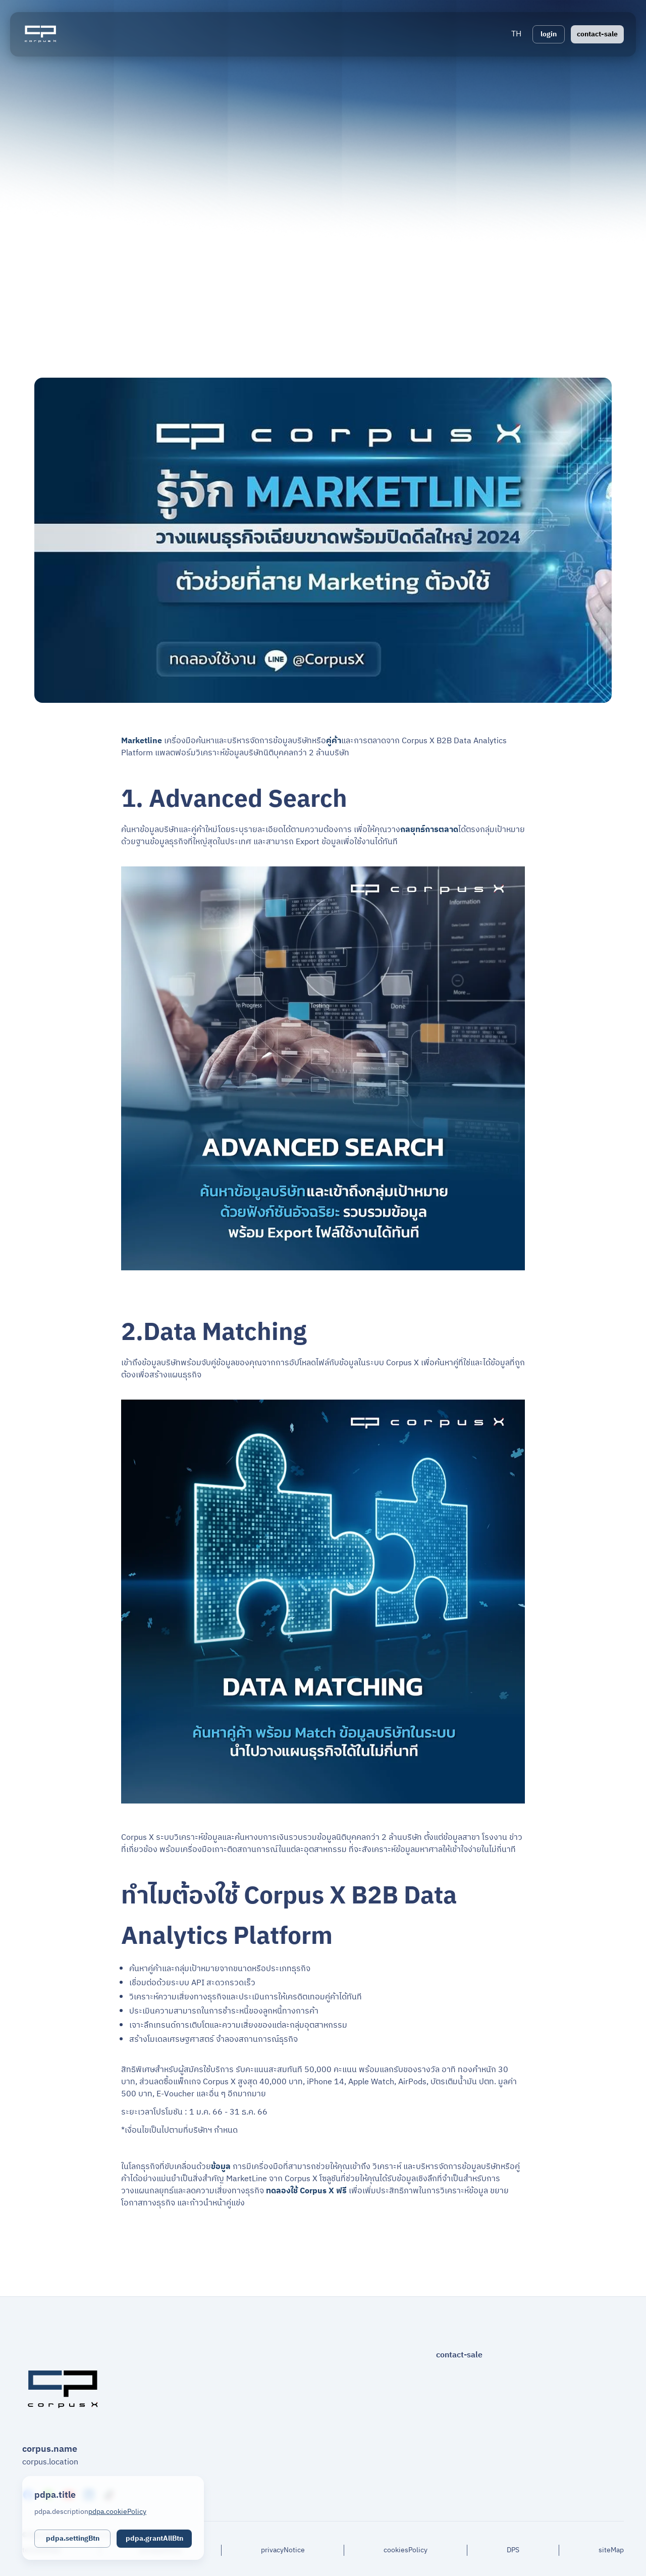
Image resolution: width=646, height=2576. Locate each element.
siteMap (611, 2550)
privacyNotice (283, 2550)
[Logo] (40, 34)
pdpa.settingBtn (72, 2538)
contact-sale (597, 34)
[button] (516, 34)
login (549, 34)
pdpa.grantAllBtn (154, 2538)
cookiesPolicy (405, 2550)
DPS (513, 2550)
